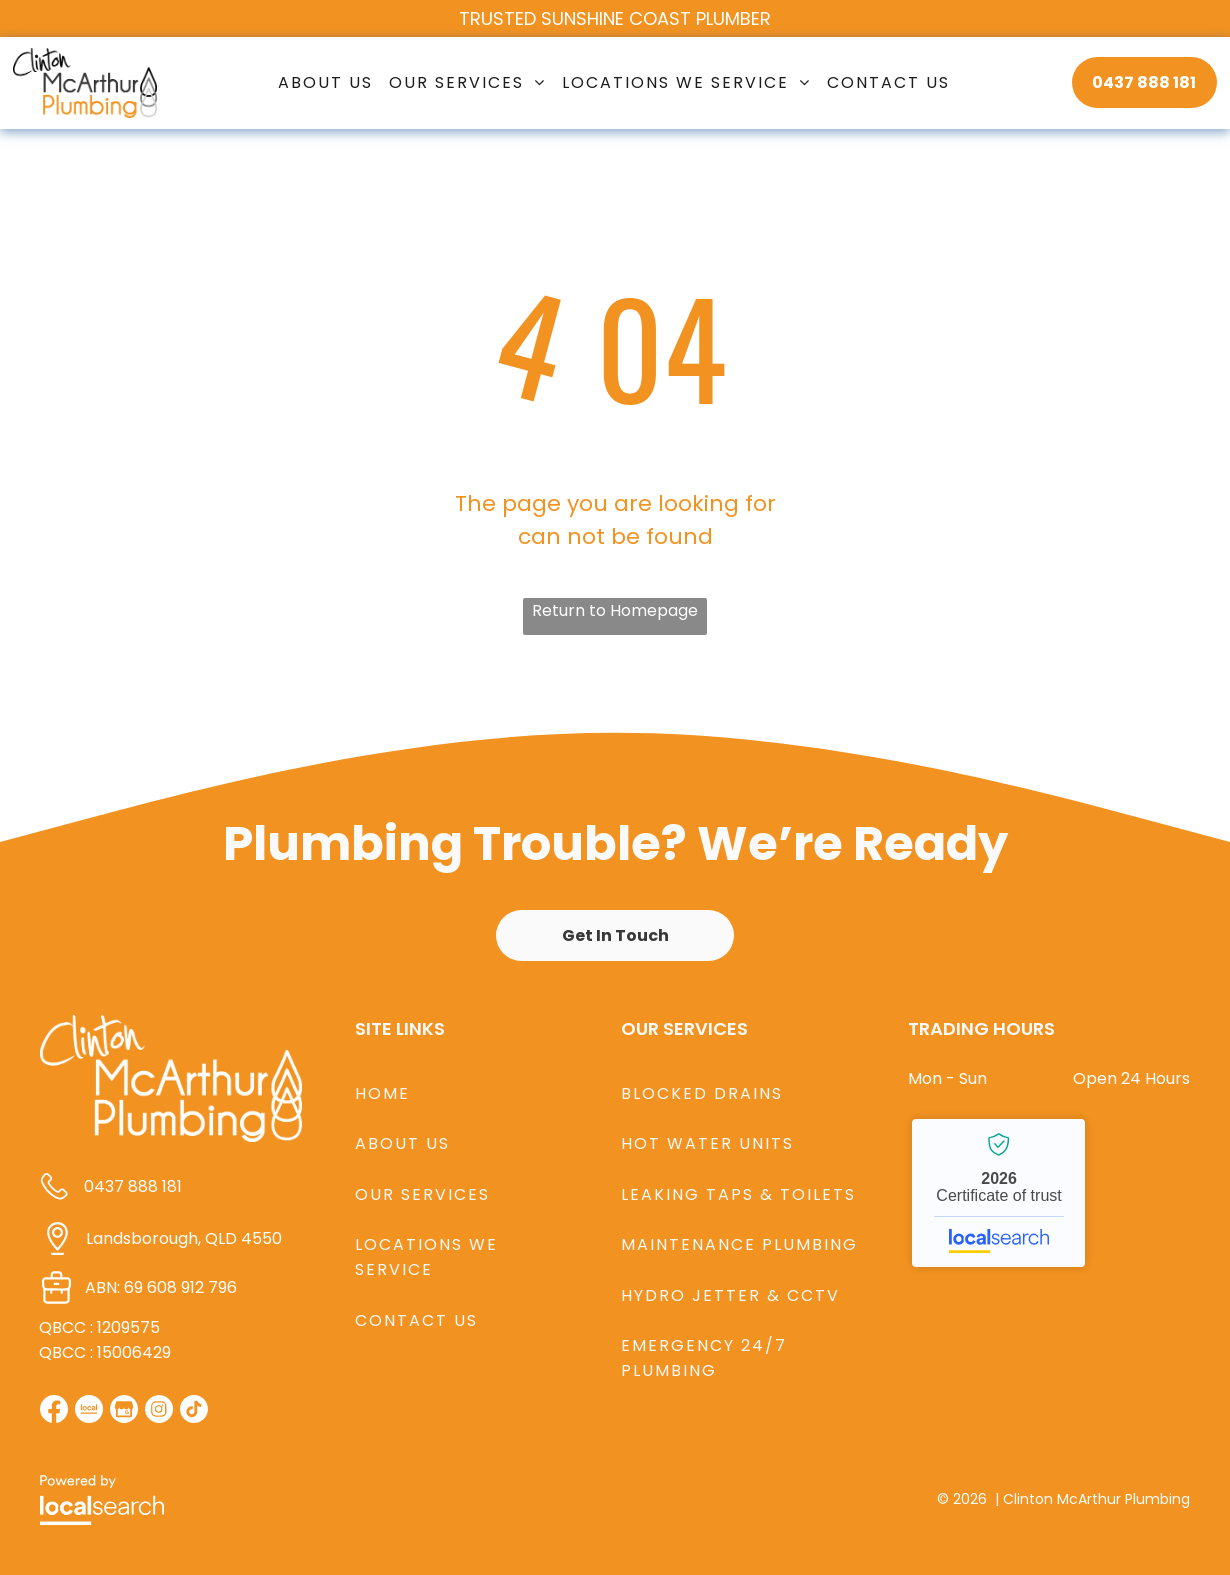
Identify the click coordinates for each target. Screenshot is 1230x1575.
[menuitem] (325, 82)
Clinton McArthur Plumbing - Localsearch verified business (998, 1193)
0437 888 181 (133, 1186)
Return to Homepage (615, 610)
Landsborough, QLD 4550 (184, 1238)
